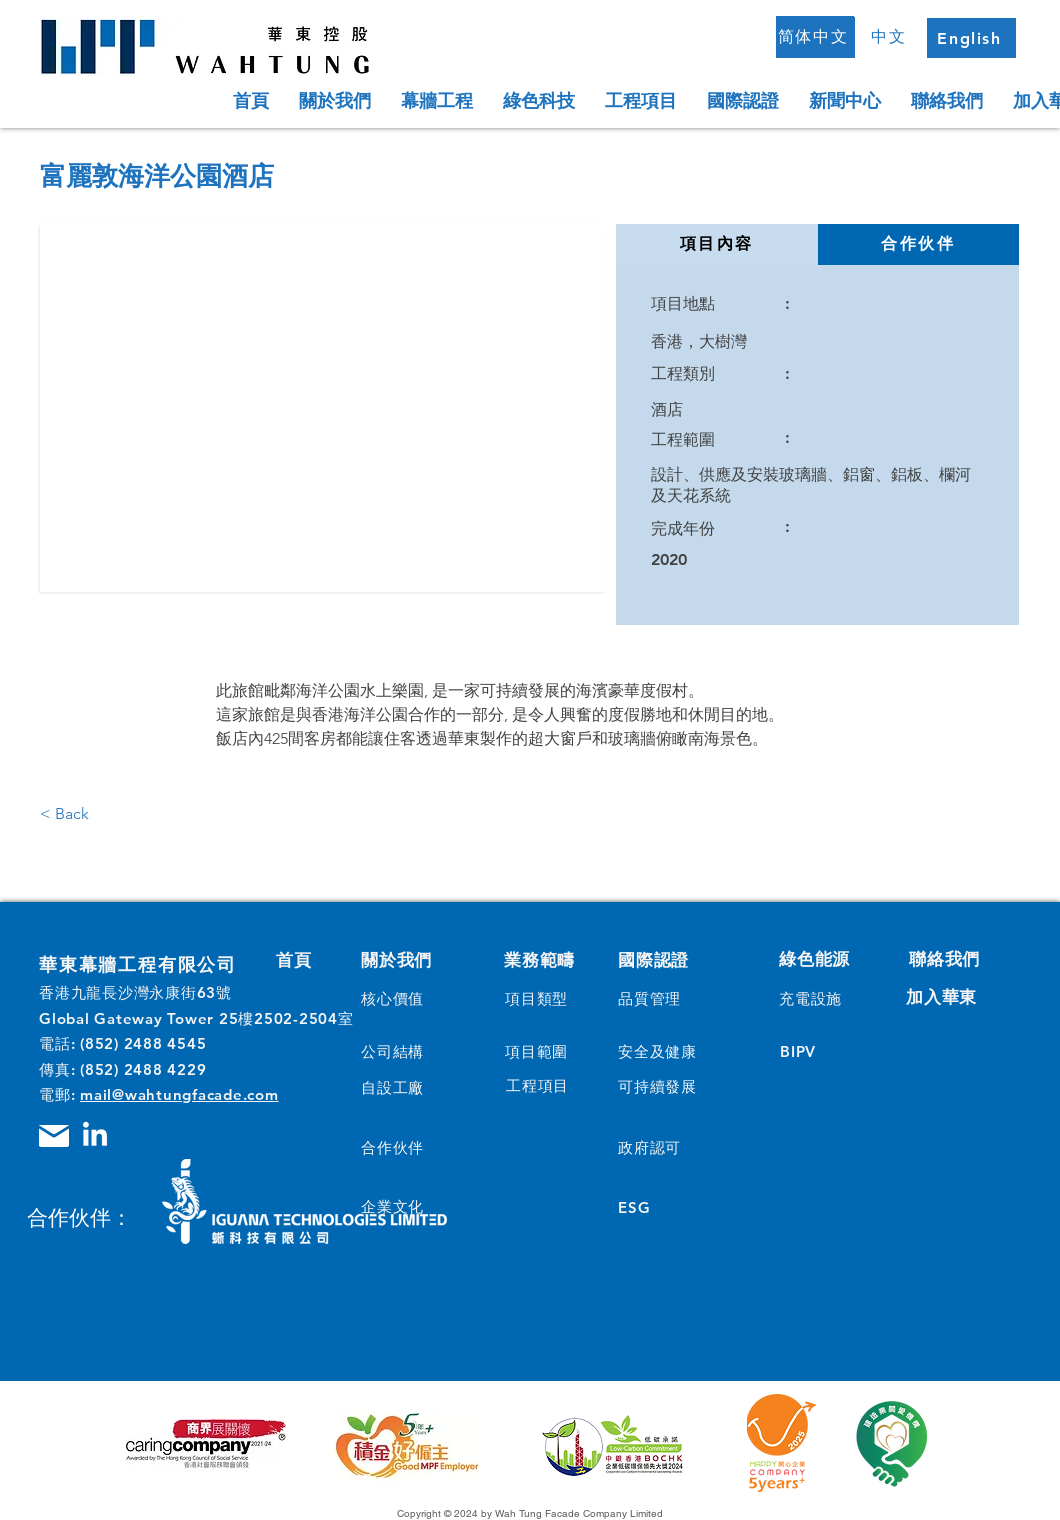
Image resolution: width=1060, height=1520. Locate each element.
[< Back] (81, 814)
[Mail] (54, 1136)
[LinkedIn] (95, 1136)
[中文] (891, 37)
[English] (971, 38)
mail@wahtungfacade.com (179, 1094)
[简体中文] (815, 37)
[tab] (717, 244)
